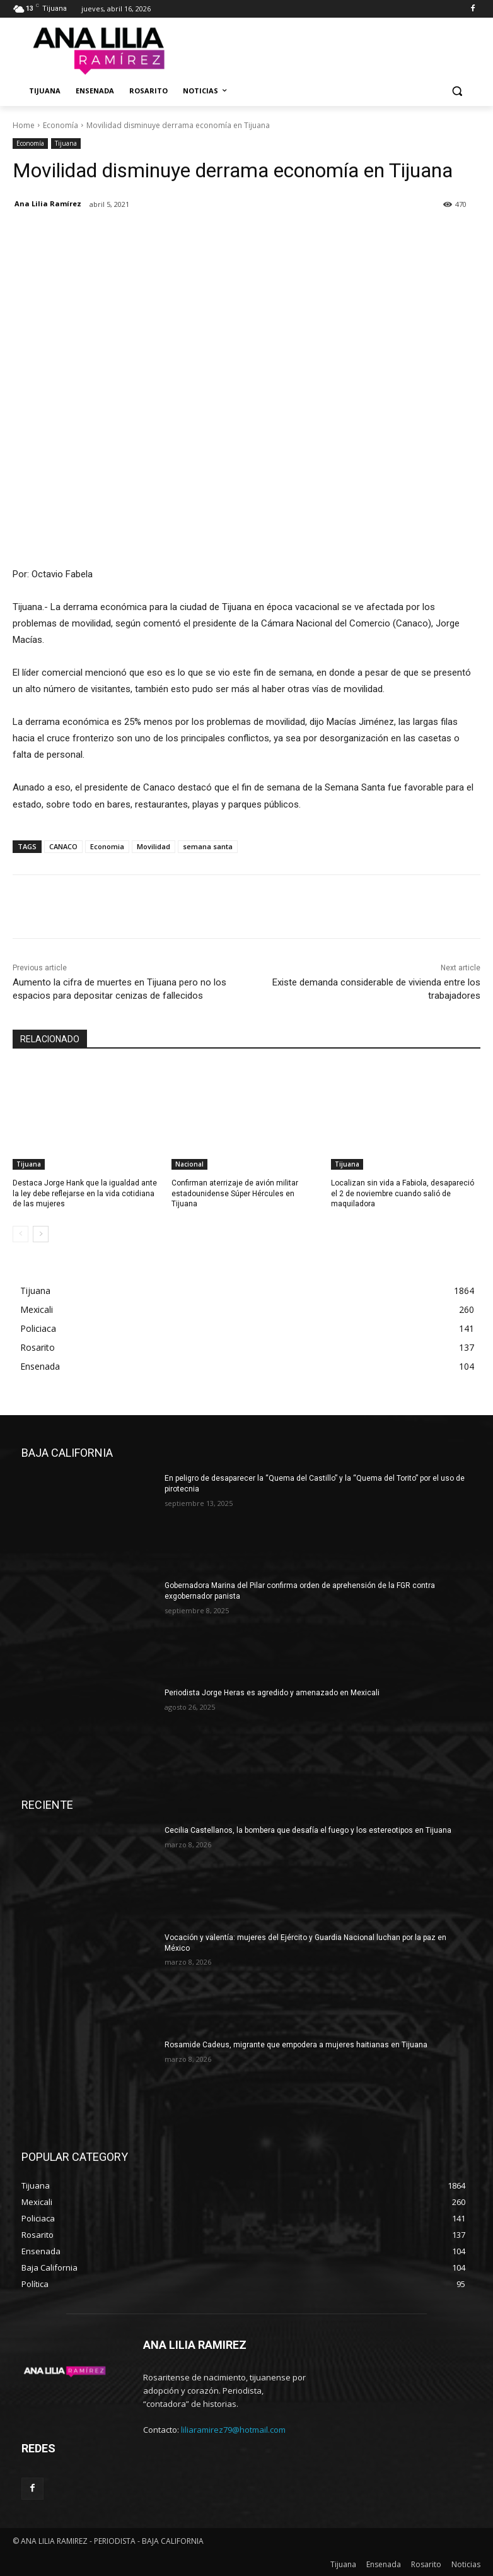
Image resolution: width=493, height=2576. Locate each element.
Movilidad (153, 846)
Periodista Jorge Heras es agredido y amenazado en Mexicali (272, 1692)
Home (24, 125)
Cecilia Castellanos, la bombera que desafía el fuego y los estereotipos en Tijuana (308, 1830)
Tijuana (66, 143)
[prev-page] (20, 1234)
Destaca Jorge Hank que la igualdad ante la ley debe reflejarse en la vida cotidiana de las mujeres (85, 1194)
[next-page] (41, 1234)
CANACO (63, 846)
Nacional (189, 1164)
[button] (457, 91)
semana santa (208, 846)
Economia (107, 846)
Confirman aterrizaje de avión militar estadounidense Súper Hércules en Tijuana (234, 1194)
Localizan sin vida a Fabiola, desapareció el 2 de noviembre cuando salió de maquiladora (402, 1194)
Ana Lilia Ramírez (47, 203)
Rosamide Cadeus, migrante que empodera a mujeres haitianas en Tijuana (296, 2044)
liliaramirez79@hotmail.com (233, 2429)
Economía (60, 125)
